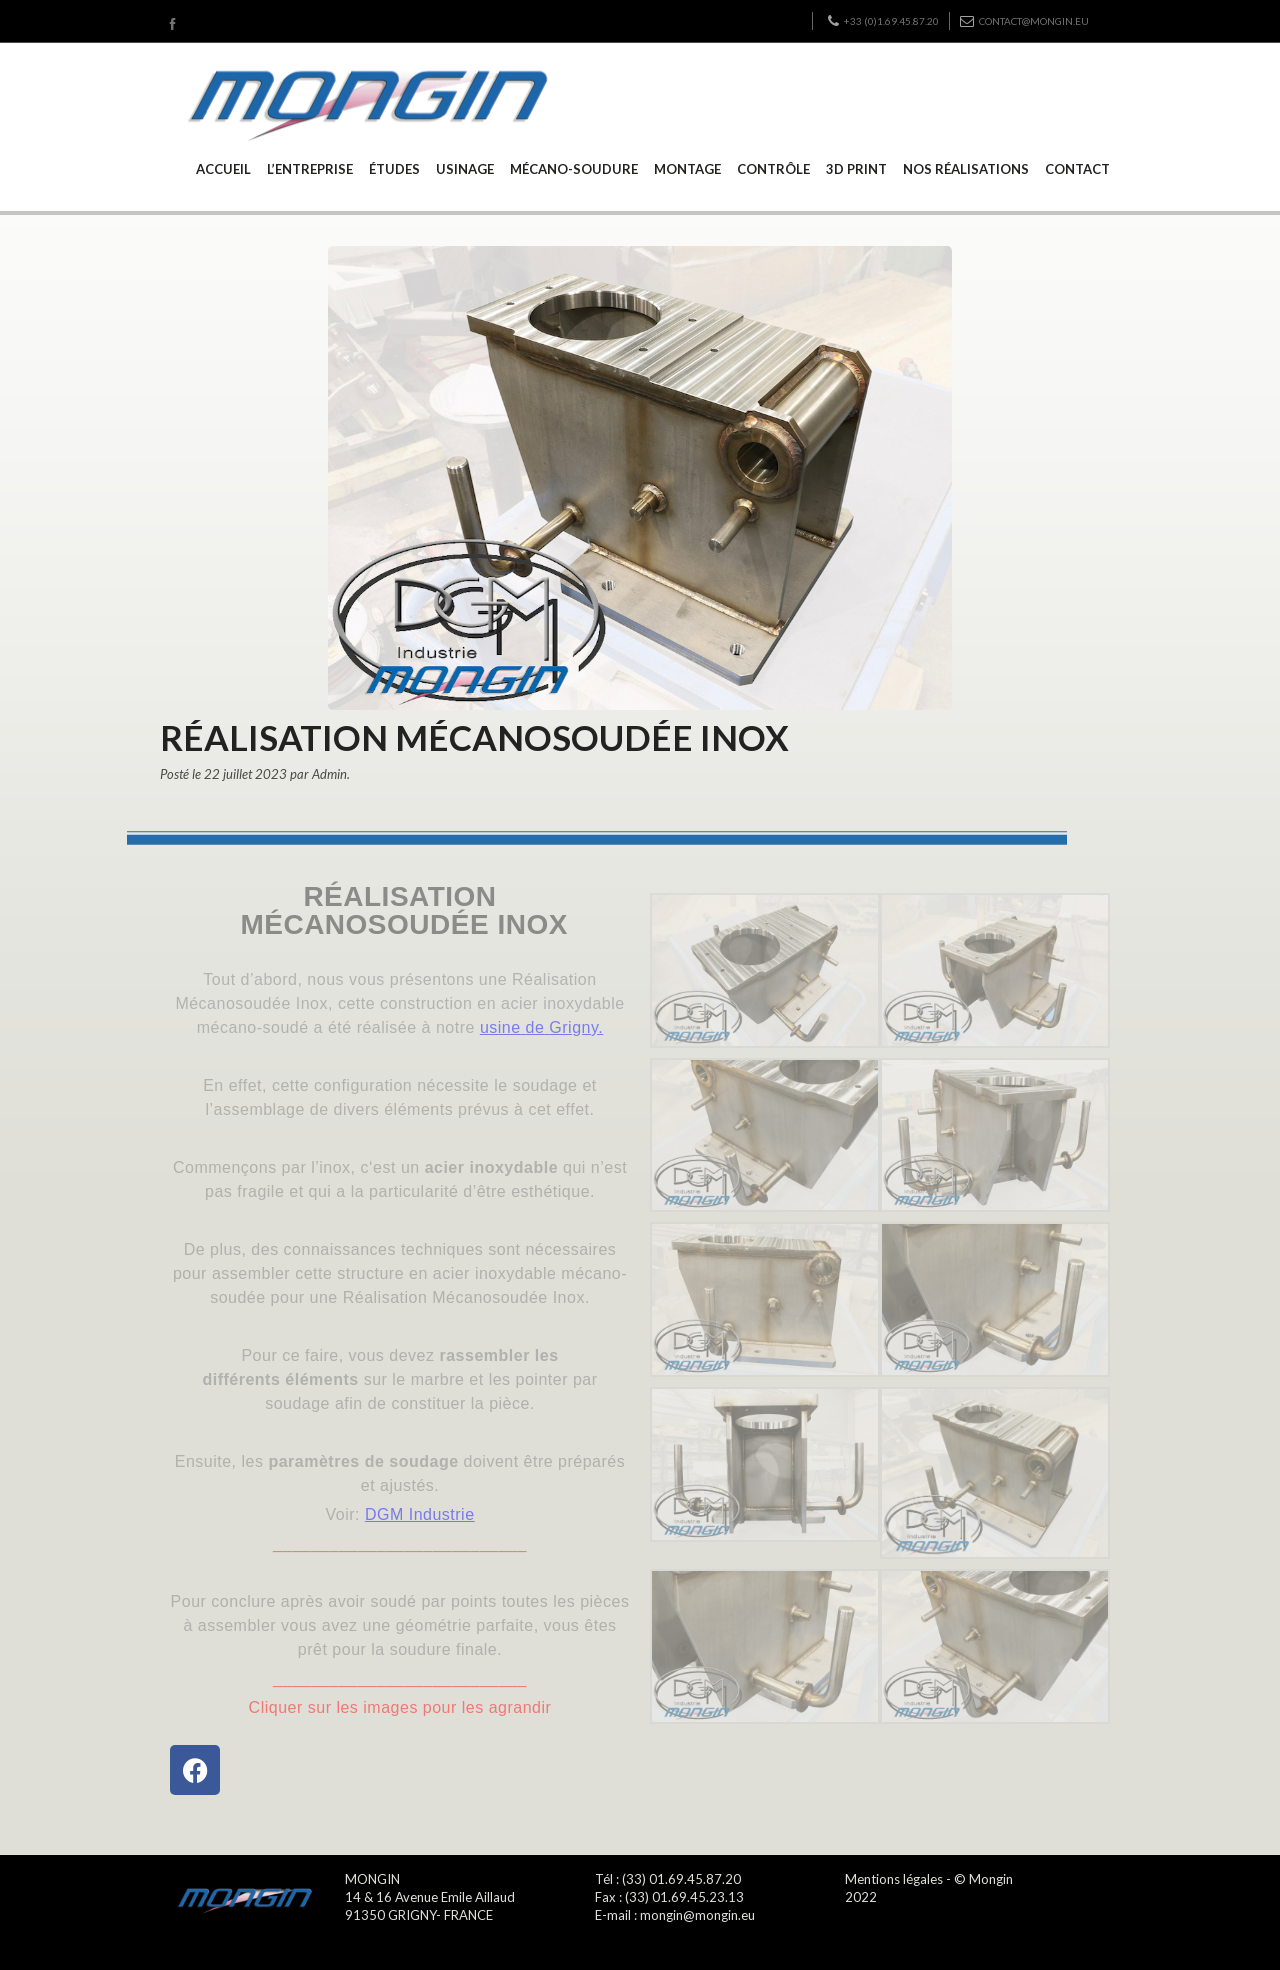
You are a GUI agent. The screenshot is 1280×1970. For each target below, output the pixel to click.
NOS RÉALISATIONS (966, 169)
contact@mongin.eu (1024, 21)
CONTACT (1077, 169)
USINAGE (465, 169)
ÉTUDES (394, 169)
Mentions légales (894, 1879)
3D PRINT (856, 169)
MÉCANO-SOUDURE (574, 169)
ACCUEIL (223, 169)
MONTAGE (687, 169)
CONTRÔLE (773, 169)
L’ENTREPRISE (310, 169)
